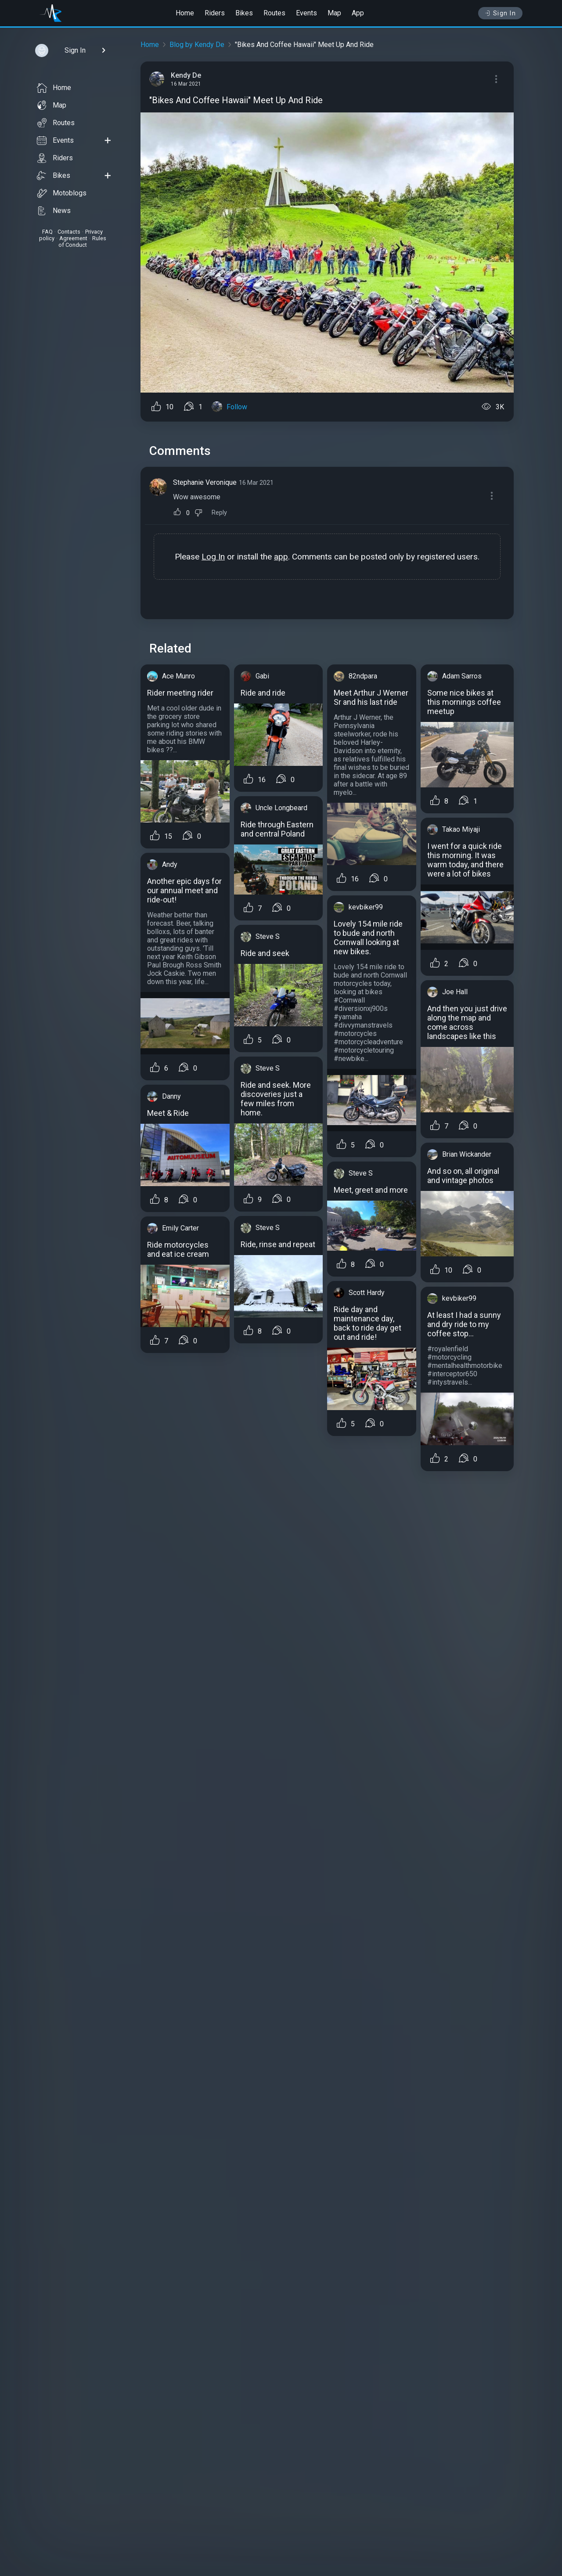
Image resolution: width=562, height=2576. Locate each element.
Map (334, 13)
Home (185, 13)
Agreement (73, 238)
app (281, 557)
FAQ (47, 231)
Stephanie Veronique (205, 482)
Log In (213, 557)
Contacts (69, 231)
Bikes (244, 13)
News (54, 211)
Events (306, 13)
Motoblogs (61, 193)
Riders (215, 13)
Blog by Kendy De (196, 44)
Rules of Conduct (82, 241)
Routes (274, 13)
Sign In (500, 13)
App (358, 13)
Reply (219, 512)
